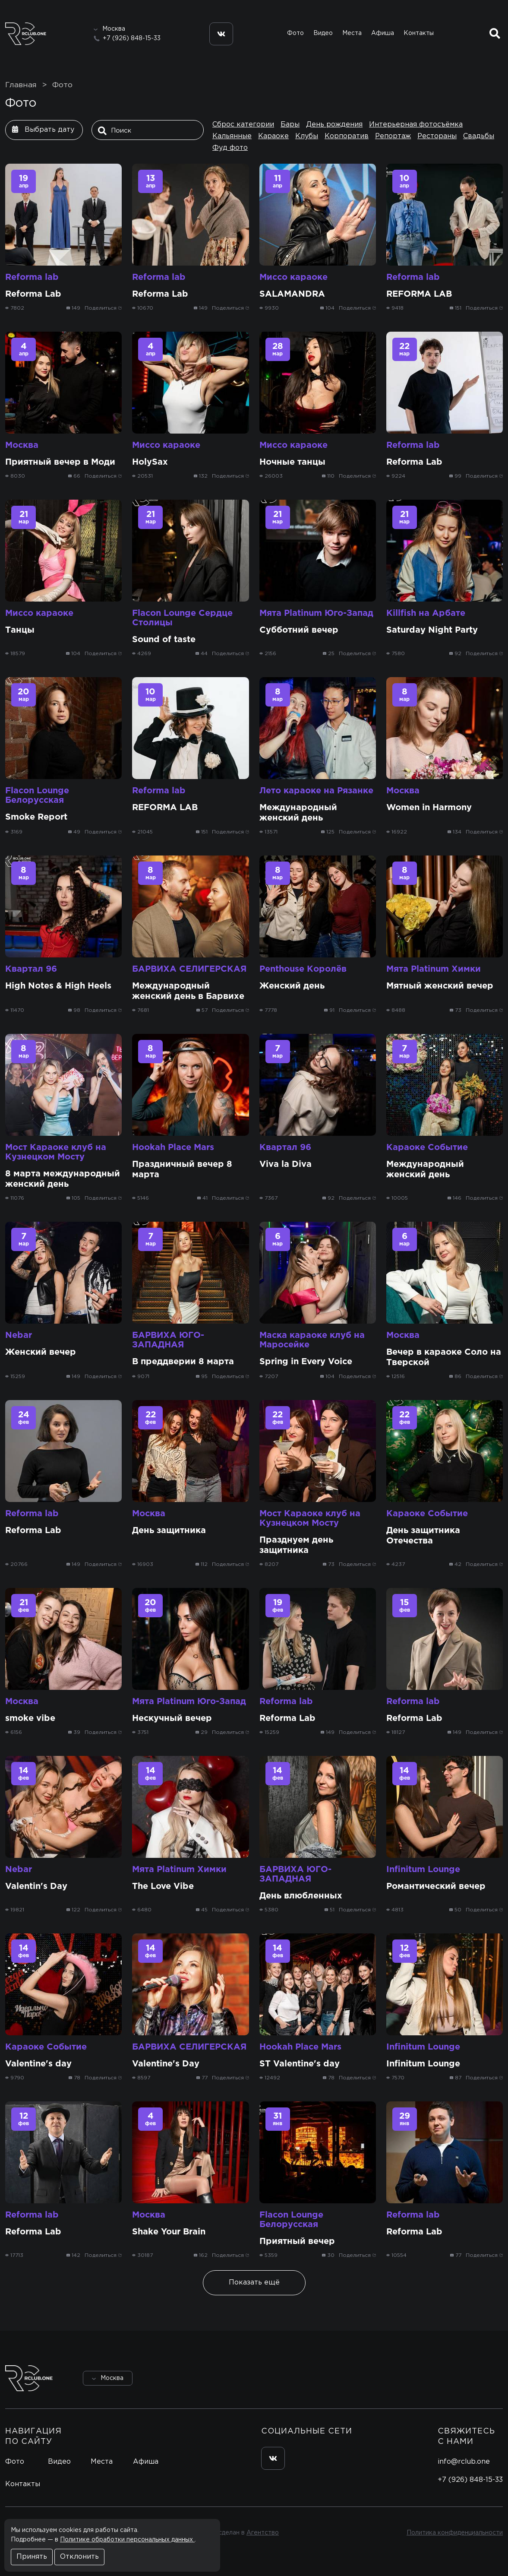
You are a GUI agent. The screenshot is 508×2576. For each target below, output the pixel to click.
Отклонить (79, 2557)
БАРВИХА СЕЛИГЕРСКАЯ (189, 969)
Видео (323, 33)
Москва (21, 445)
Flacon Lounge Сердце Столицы (182, 618)
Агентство (262, 2532)
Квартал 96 (31, 969)
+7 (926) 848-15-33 (132, 38)
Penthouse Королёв (303, 969)
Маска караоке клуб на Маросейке (312, 1340)
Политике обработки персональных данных (127, 2539)
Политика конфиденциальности (455, 2532)
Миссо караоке (293, 277)
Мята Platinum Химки (433, 969)
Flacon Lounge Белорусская (37, 795)
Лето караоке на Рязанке (316, 791)
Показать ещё (254, 2282)
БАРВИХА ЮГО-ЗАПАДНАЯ (168, 1340)
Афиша (382, 33)
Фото (295, 33)
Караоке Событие (427, 1147)
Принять (31, 2557)
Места (352, 33)
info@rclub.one (464, 2462)
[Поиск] (149, 131)
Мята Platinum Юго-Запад (316, 613)
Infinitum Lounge (423, 1869)
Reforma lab (32, 277)
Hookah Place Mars (173, 1147)
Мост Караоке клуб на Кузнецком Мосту (55, 1152)
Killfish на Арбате (425, 613)
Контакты (419, 33)
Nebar (18, 1335)
